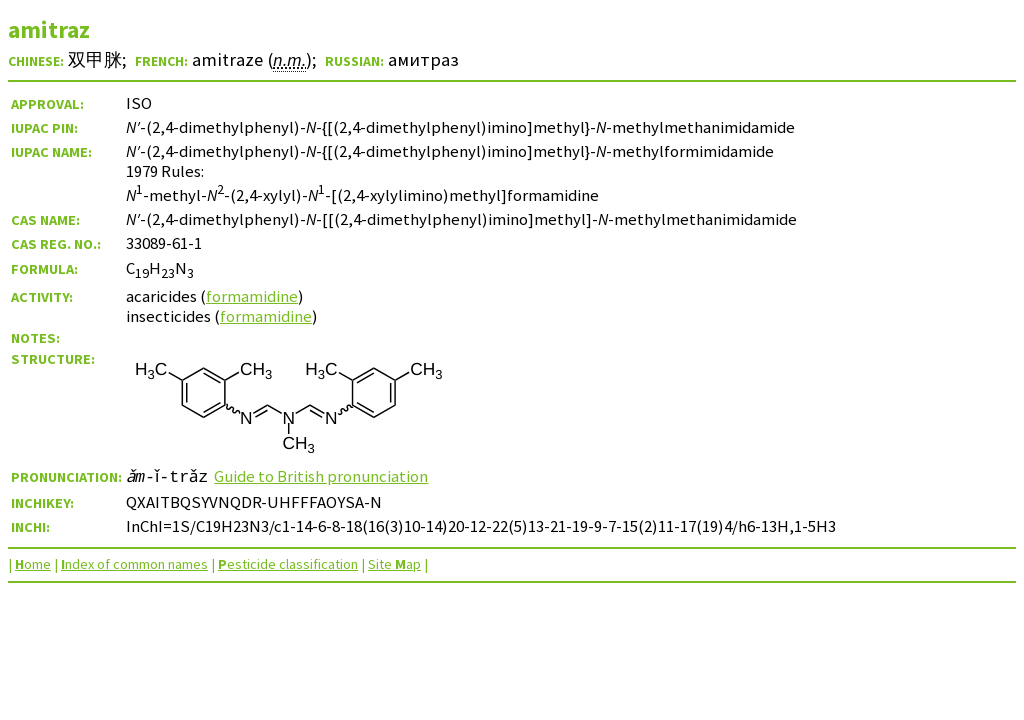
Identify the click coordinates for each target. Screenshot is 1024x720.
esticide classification (288, 564)
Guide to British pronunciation (330, 476)
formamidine (252, 296)
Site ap (394, 564)
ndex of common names (134, 564)
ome (33, 564)
